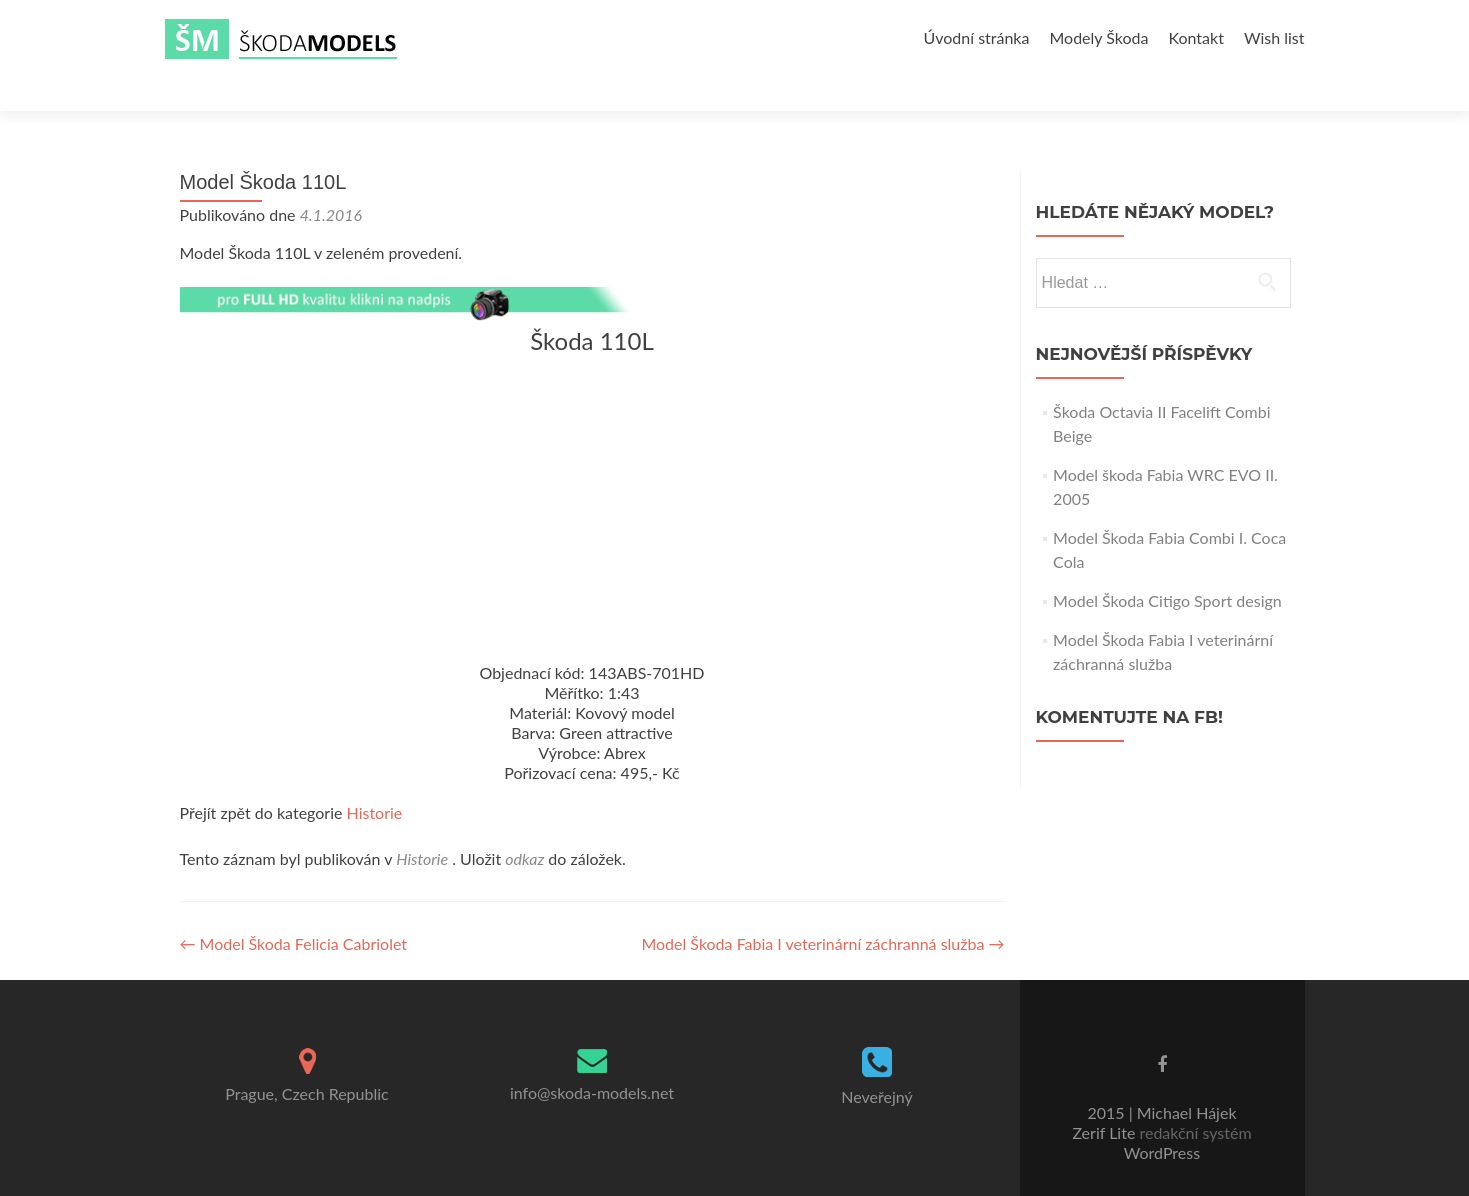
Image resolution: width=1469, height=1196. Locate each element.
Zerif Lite (1105, 1097)
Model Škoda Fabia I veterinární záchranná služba (822, 908)
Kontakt (1195, 37)
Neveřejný (876, 1061)
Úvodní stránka (977, 37)
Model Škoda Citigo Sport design (1167, 565)
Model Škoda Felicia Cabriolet (294, 908)
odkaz (524, 823)
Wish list (1274, 37)
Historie (375, 777)
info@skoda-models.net (592, 1057)
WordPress (1162, 1117)
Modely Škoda (1098, 37)
